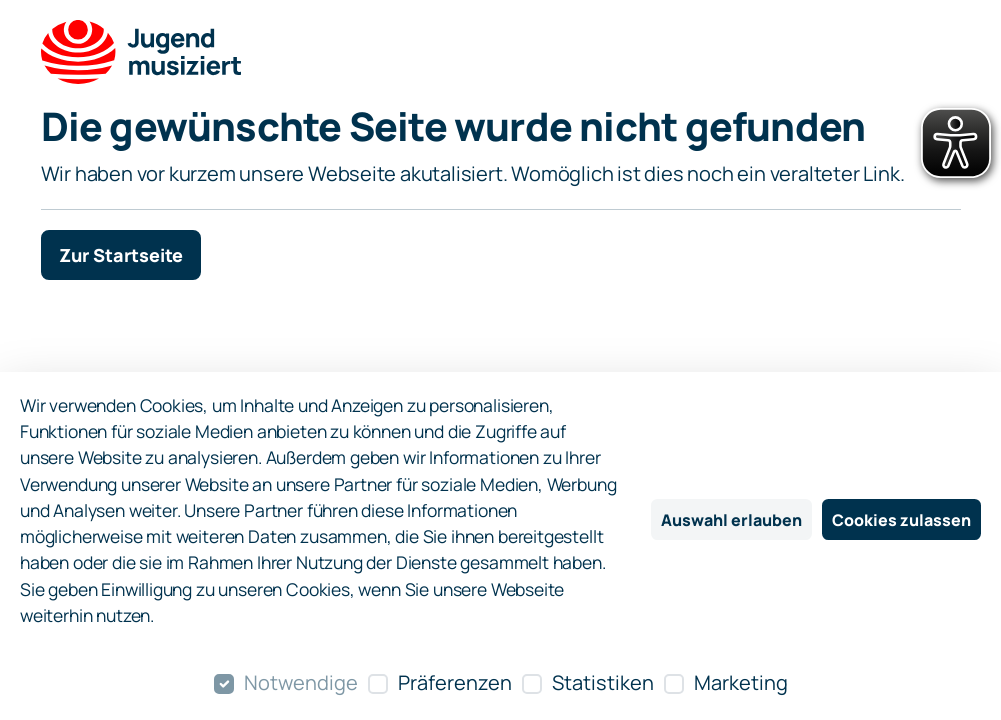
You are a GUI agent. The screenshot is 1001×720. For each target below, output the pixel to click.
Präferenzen (455, 682)
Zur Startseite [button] (121, 255)
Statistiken (603, 682)
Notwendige (301, 682)
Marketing (741, 682)
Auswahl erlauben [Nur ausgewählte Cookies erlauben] (731, 520)
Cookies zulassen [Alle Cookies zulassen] (901, 520)
